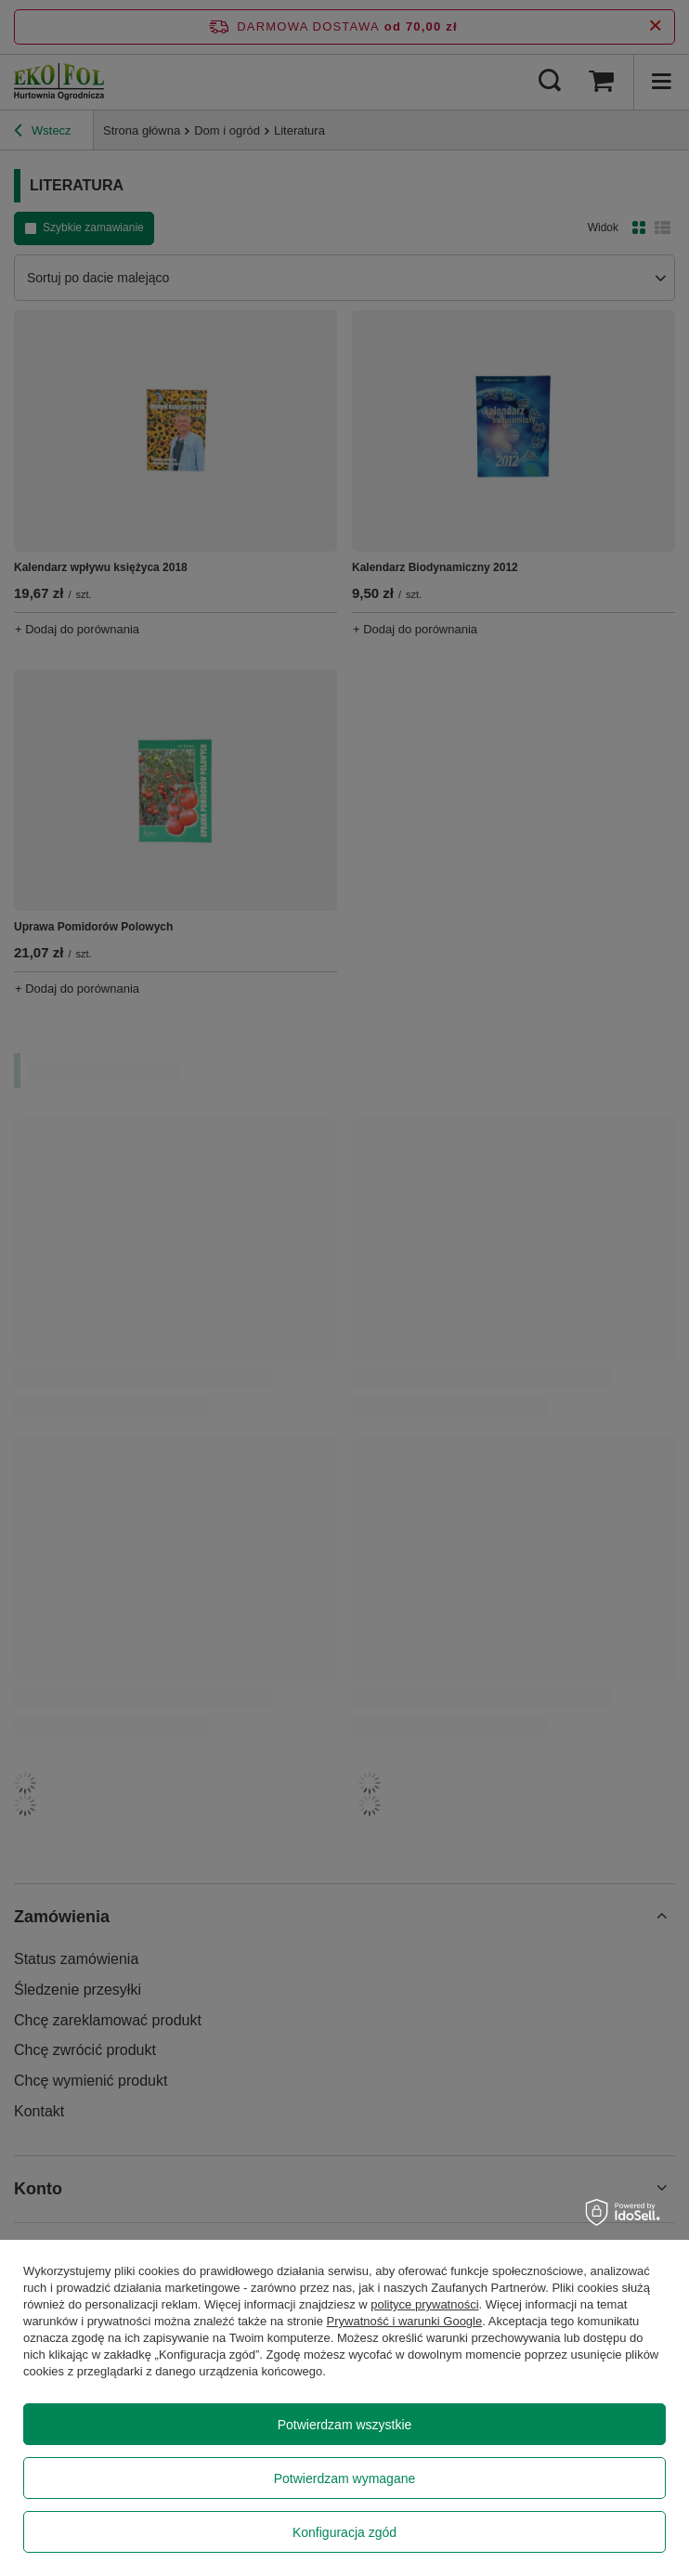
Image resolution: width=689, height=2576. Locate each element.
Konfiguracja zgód (344, 2532)
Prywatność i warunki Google (405, 2321)
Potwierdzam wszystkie (345, 2424)
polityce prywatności (424, 2304)
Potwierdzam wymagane (345, 2478)
